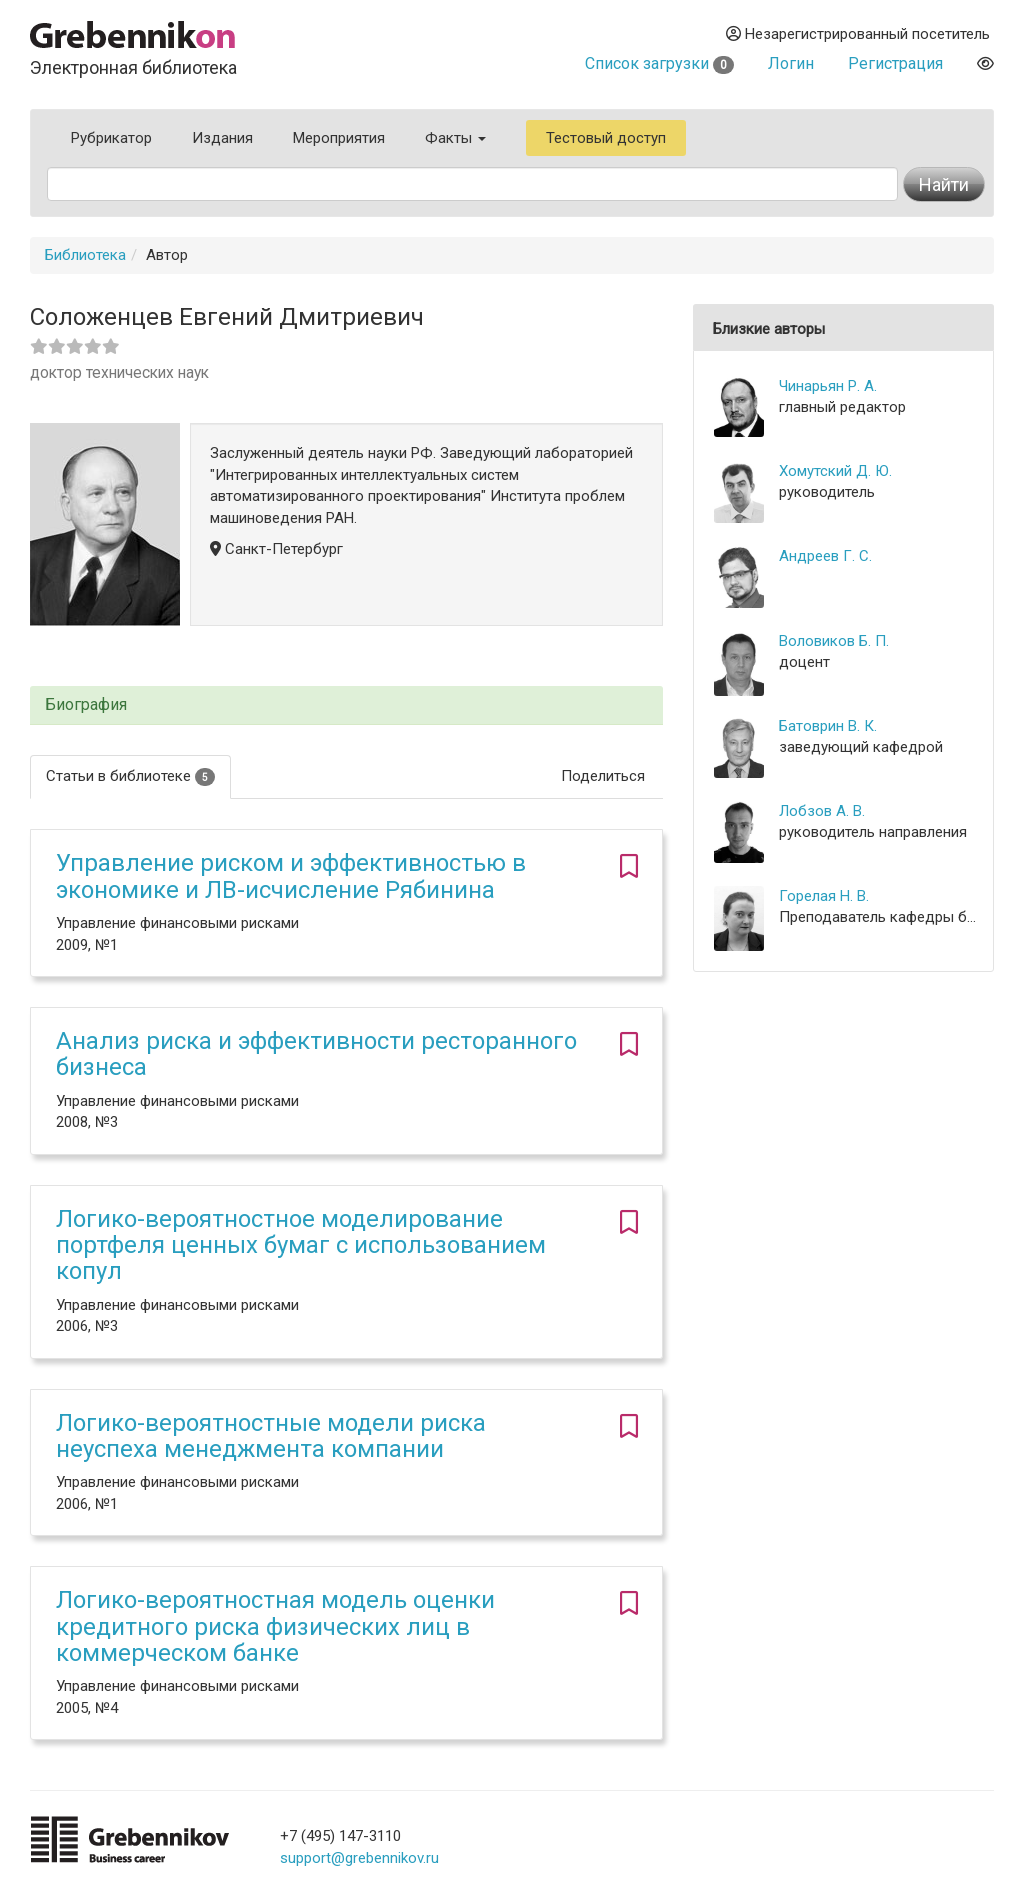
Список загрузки (659, 63)
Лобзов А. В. (822, 811)
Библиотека (85, 255)
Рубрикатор (111, 138)
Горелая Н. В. (824, 896)
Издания (222, 138)
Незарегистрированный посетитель (858, 34)
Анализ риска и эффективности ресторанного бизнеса (316, 1054)
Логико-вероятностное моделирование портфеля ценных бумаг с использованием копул (301, 1245)
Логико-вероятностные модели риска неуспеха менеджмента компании (271, 1436)
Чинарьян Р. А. (828, 386)
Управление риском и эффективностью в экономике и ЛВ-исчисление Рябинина (291, 876)
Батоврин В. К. (828, 726)
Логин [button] (791, 63)
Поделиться (603, 776)
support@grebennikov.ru (359, 1858)
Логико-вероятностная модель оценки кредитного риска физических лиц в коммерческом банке (275, 1626)
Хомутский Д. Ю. (835, 471)
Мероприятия (339, 138)
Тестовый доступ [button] (606, 138)
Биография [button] (86, 705)
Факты (455, 138)
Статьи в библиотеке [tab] (130, 776)
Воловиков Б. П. (834, 641)
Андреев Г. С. (825, 556)
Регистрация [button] (895, 63)
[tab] (346, 705)
